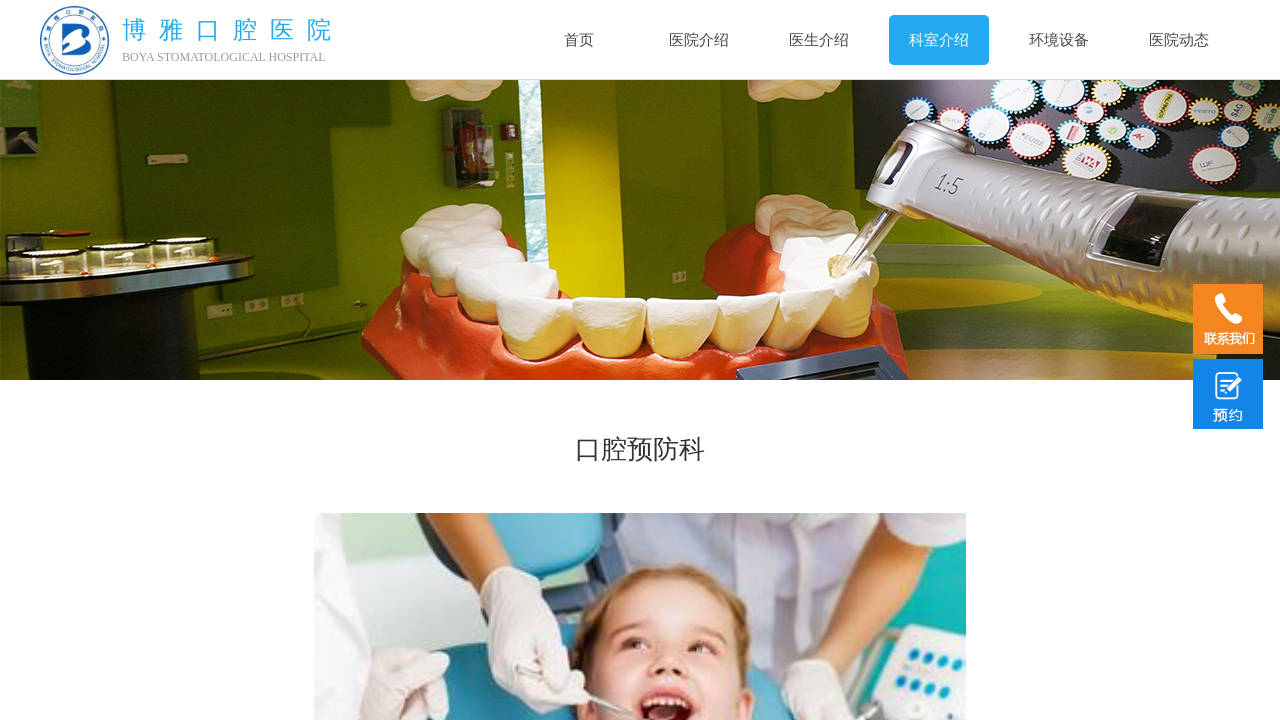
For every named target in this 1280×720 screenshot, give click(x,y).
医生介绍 (819, 40)
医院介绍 (699, 40)
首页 (579, 40)
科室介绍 (939, 40)
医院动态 (1179, 40)
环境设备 (1059, 40)
